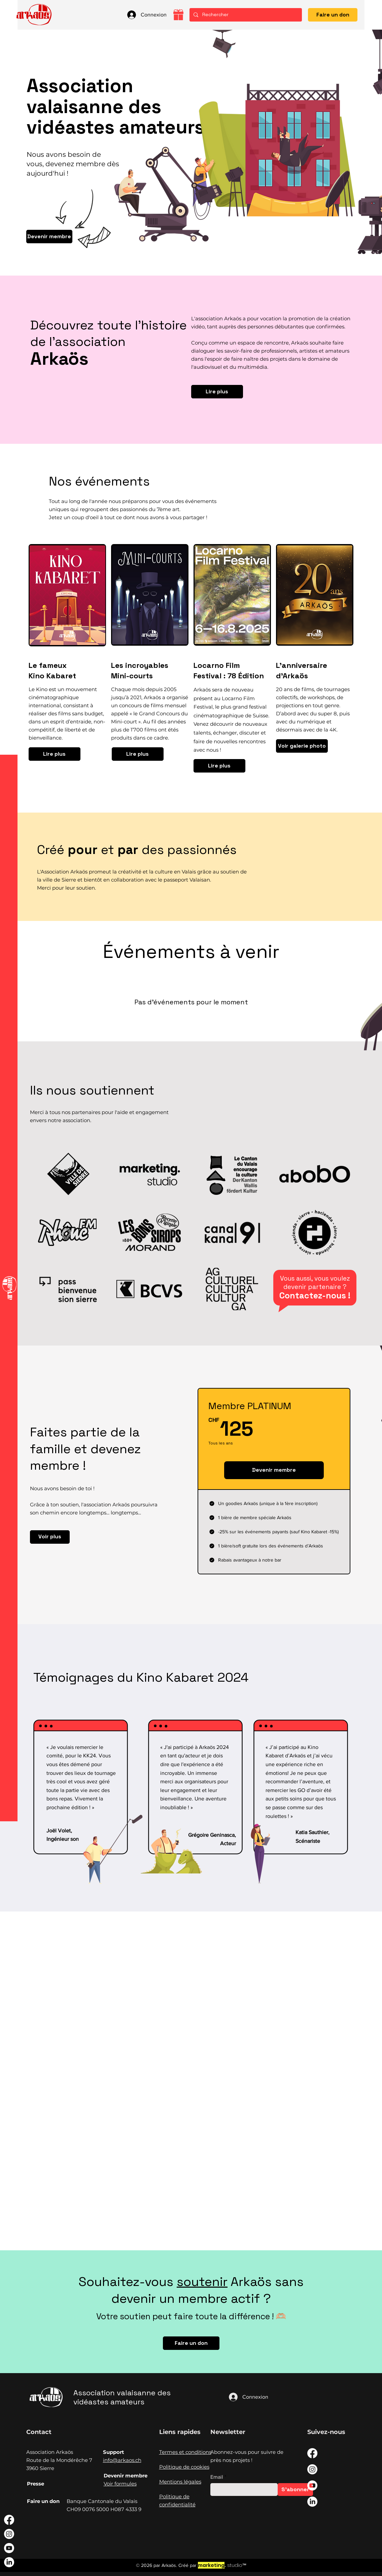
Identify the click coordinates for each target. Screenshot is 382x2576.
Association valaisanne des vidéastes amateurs (122, 2397)
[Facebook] (9, 2520)
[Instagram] (9, 2534)
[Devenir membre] (49, 236)
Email (216, 2477)
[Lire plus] (217, 391)
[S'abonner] (295, 2489)
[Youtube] (9, 2548)
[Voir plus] (50, 1537)
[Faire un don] (332, 15)
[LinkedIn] (9, 2562)
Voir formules (120, 2483)
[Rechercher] (245, 15)
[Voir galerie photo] (302, 746)
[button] (8, 14)
